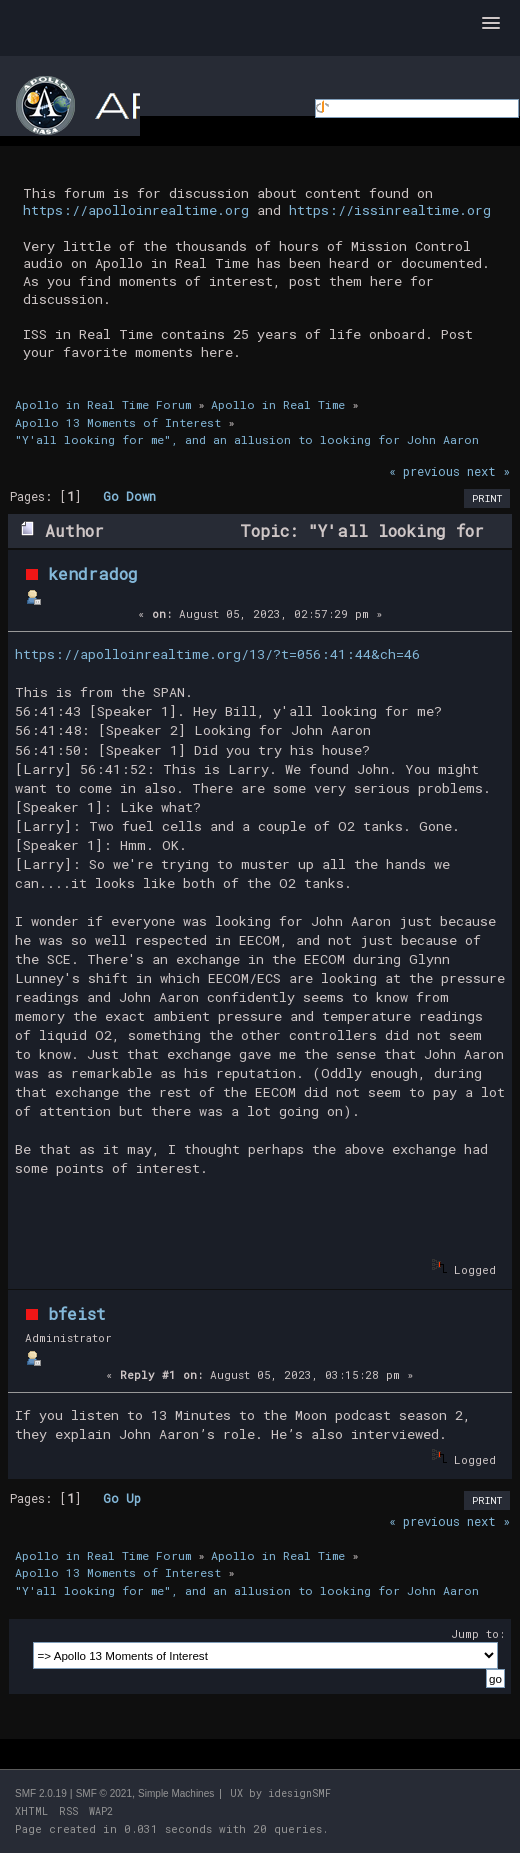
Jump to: (478, 1633)
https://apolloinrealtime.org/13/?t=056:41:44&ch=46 (217, 654)
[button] (491, 24)
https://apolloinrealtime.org (136, 210)
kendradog (93, 573)
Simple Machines (176, 1793)
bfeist (77, 1313)
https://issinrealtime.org (390, 210)
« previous (424, 471)
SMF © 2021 (104, 1793)
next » (488, 471)
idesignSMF (299, 1793)
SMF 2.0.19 (41, 1793)
